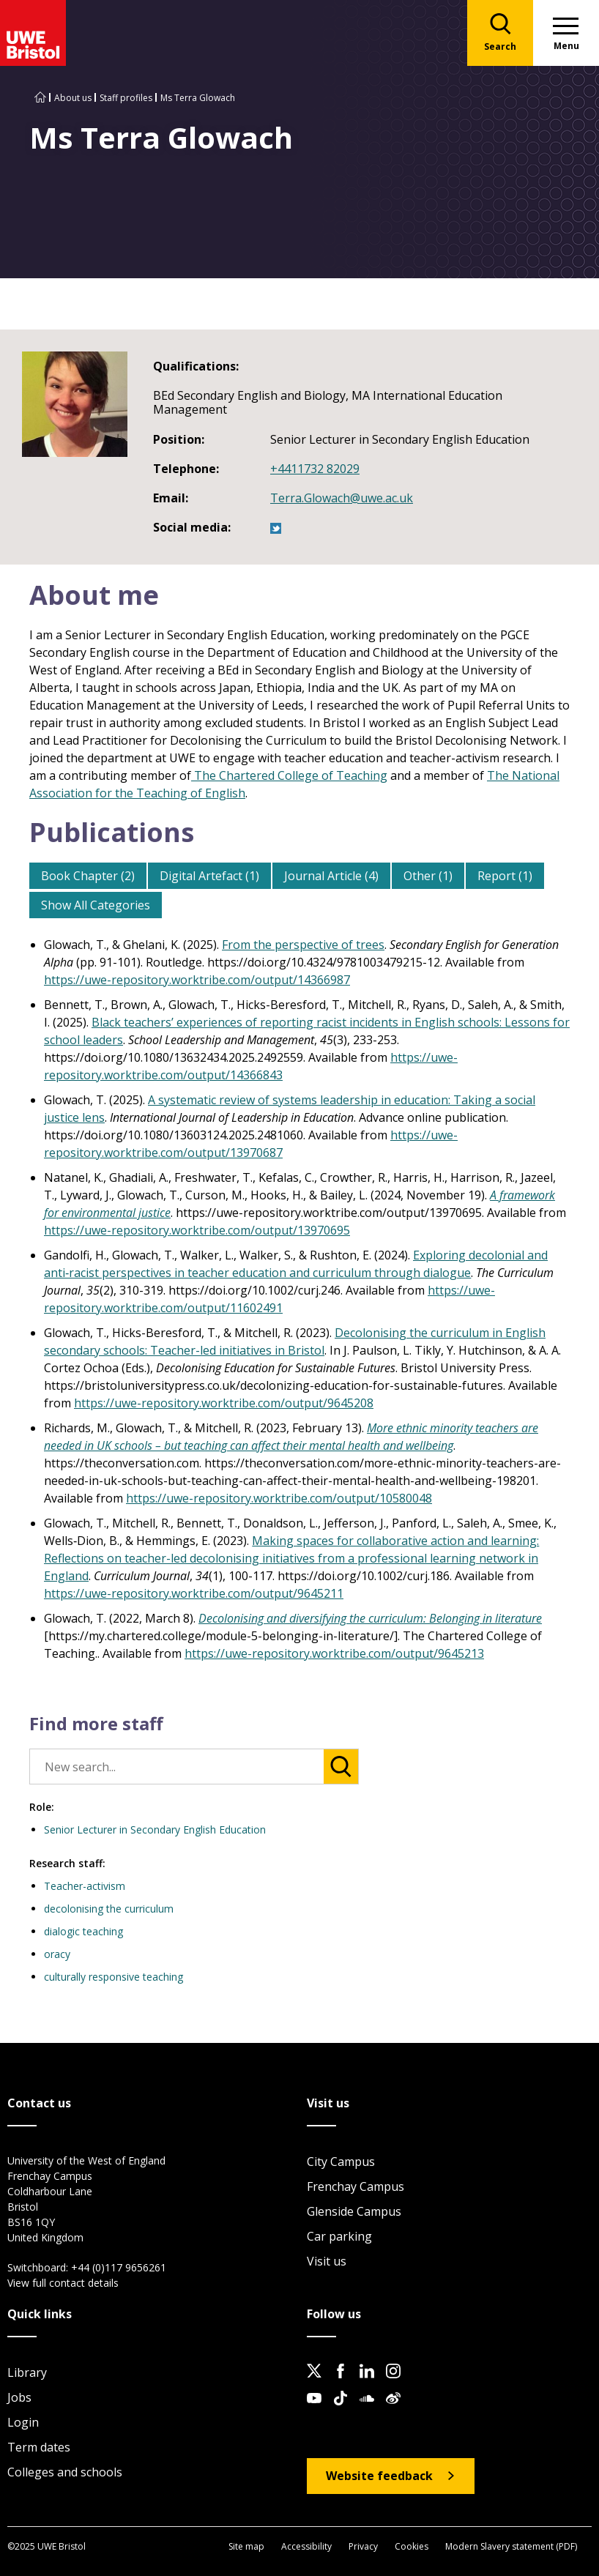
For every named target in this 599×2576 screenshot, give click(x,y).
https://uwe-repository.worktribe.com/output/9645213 (334, 1653)
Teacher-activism (84, 1886)
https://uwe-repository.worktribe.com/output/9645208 (223, 1403)
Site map (246, 2546)
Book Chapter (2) (88, 876)
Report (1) (504, 876)
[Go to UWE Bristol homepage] (40, 98)
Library (27, 2372)
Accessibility (306, 2546)
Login (23, 2422)
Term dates (38, 2447)
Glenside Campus (354, 2211)
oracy (57, 1954)
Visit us (326, 2261)
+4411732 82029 (315, 469)
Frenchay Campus (355, 2186)
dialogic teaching (83, 1931)
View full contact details (63, 2283)
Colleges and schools (64, 2472)
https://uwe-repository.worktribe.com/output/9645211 (193, 1593)
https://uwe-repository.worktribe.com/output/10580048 (279, 1498)
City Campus (341, 2162)
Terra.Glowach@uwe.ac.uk (341, 498)
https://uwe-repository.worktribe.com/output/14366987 (197, 980)
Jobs (19, 2397)
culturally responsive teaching (113, 1977)
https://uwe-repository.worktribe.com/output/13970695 (197, 1230)
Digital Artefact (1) (209, 876)
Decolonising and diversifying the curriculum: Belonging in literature (370, 1618)
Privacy (363, 2546)
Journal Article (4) (331, 876)
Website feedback (379, 2476)
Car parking (339, 2236)
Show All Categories (95, 905)
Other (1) (428, 876)
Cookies (411, 2546)
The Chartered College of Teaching (289, 775)
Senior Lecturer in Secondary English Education (155, 1829)
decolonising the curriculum (109, 1909)
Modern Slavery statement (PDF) (511, 2546)
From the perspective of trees (303, 945)
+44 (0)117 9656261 (118, 2267)
